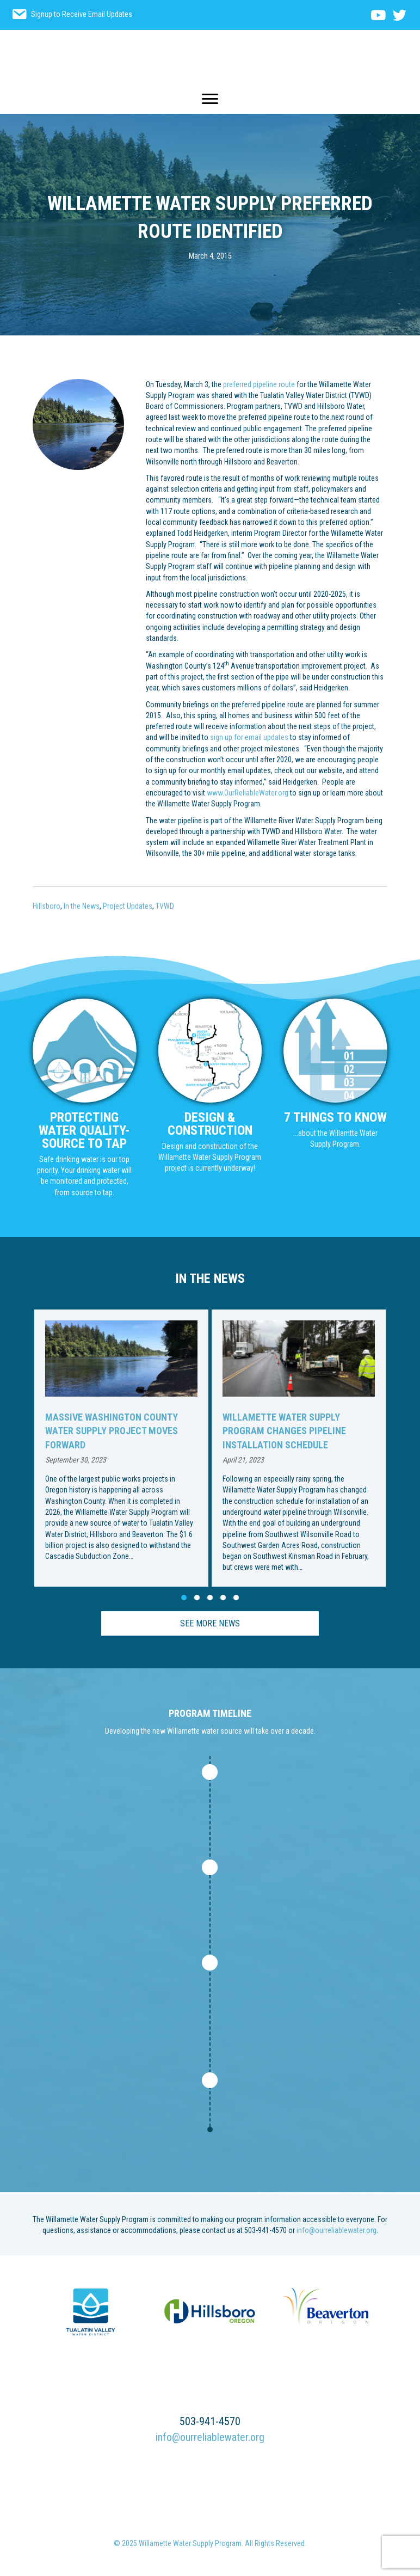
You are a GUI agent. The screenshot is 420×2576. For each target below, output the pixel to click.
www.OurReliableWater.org (247, 792)
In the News (82, 906)
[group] (121, 1448)
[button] (183, 1597)
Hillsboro (46, 906)
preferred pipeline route (260, 384)
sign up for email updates (249, 737)
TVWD (165, 906)
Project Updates (127, 906)
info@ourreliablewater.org (336, 2230)
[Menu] (210, 99)
